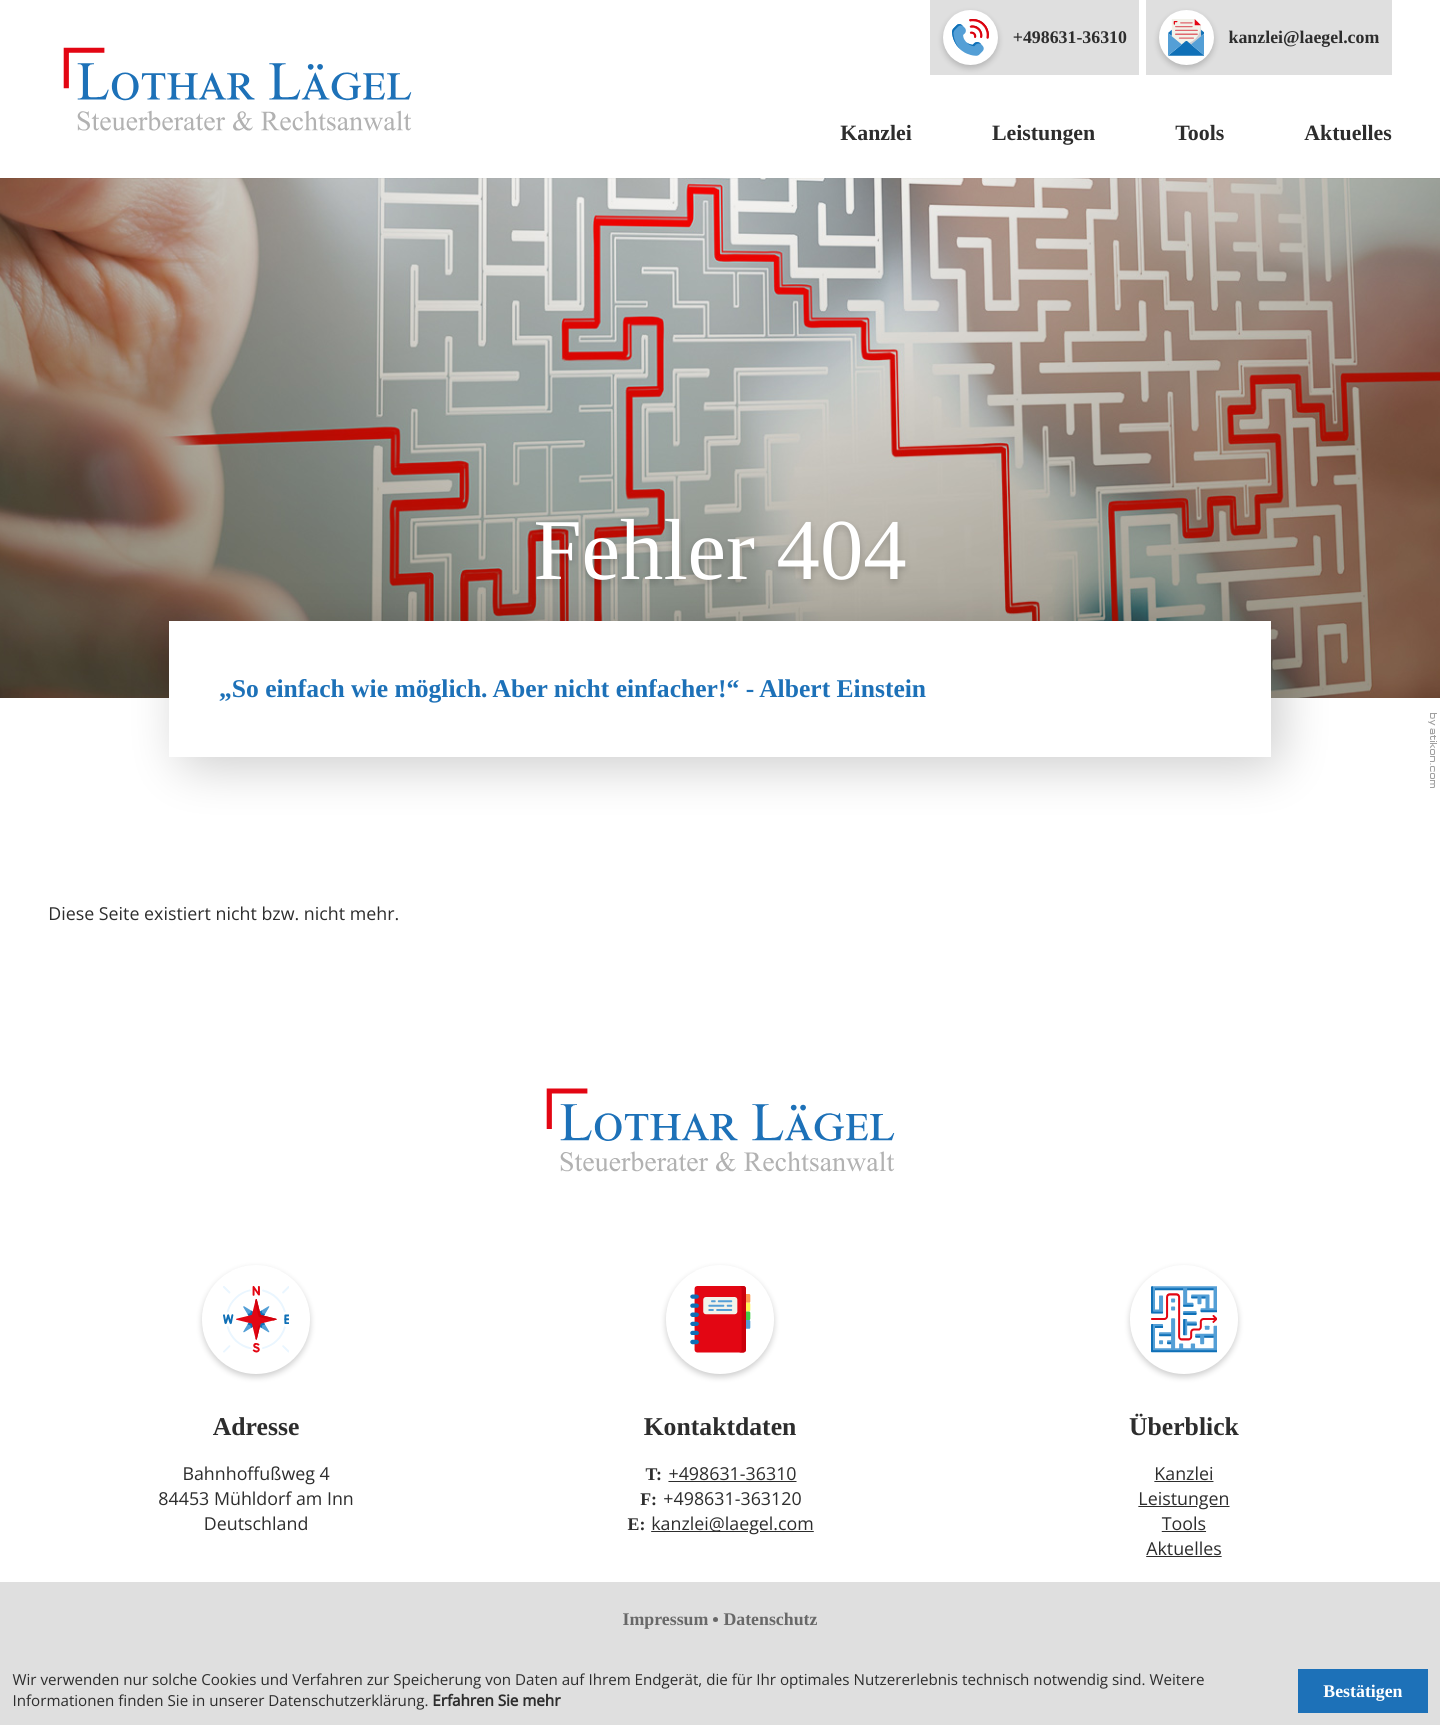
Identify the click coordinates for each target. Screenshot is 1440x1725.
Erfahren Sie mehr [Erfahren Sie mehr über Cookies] (496, 1701)
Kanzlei (876, 132)
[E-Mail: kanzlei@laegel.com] (1269, 37)
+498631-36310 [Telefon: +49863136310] (732, 1474)
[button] (1034, 37)
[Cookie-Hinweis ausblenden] (1362, 1690)
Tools (1199, 132)
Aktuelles (1348, 132)
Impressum (666, 1619)
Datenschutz (770, 1619)
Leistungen (1043, 132)
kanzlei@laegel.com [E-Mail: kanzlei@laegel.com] (732, 1524)
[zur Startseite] (237, 89)
